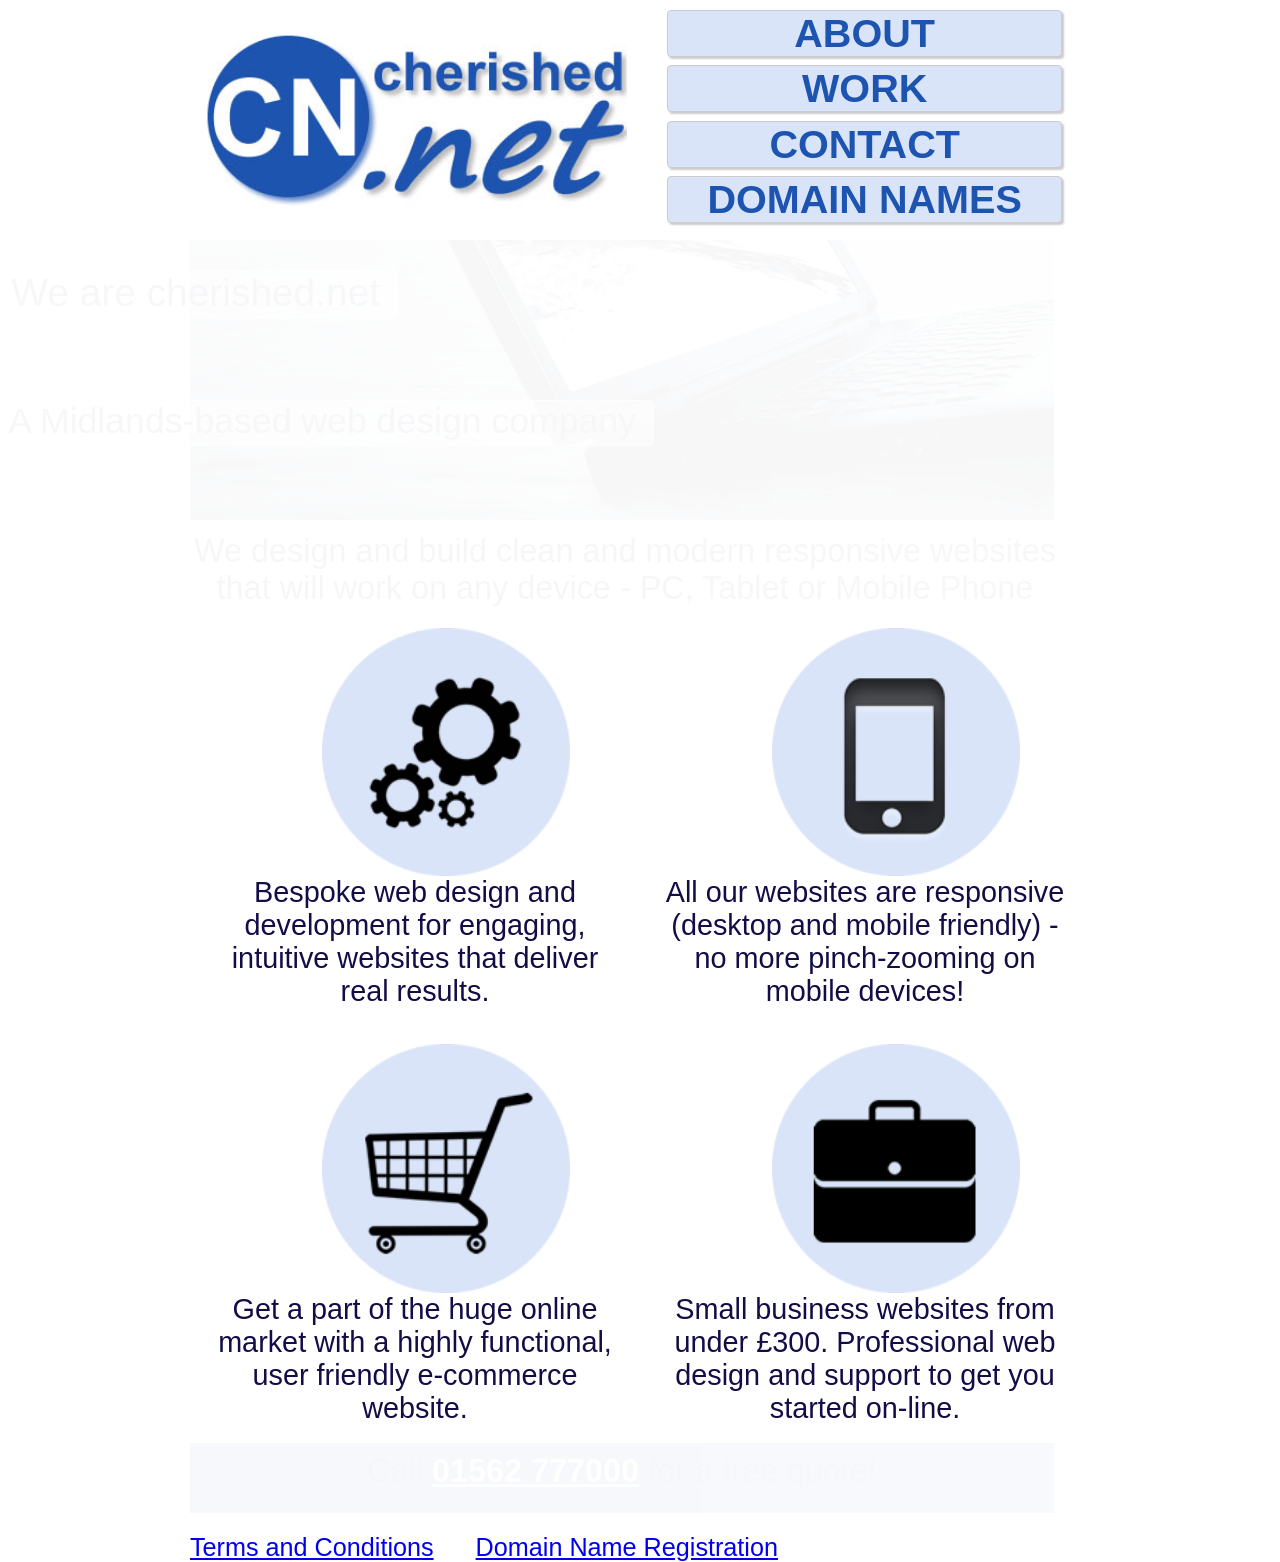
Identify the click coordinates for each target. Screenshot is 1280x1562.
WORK (864, 88)
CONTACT (864, 144)
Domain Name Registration (627, 1547)
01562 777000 (535, 1471)
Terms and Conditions (312, 1547)
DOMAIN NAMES (864, 199)
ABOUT (864, 33)
